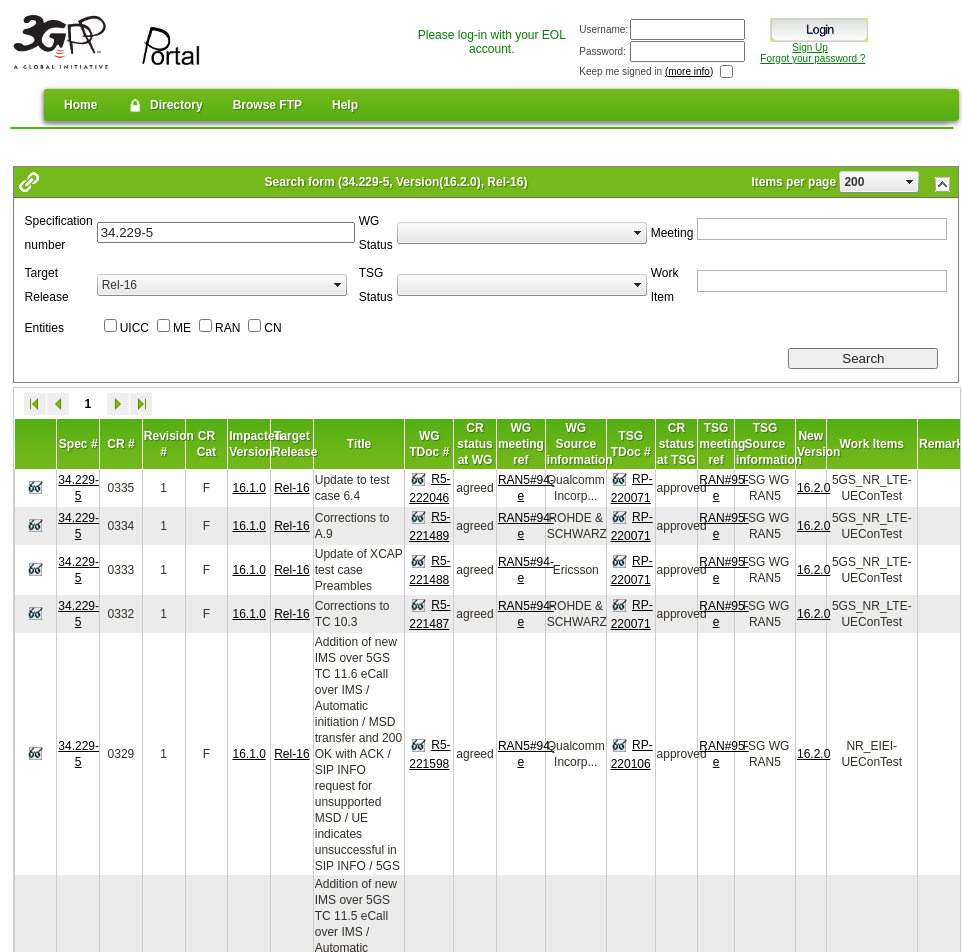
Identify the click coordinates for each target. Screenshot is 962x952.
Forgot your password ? (812, 58)
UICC (134, 328)
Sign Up (810, 47)
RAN (227, 328)
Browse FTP (267, 105)
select (910, 182)
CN (272, 328)
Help (345, 105)
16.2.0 (813, 488)
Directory (164, 105)
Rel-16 (291, 488)
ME (182, 328)
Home (80, 105)
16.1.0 (248, 488)
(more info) (689, 71)
